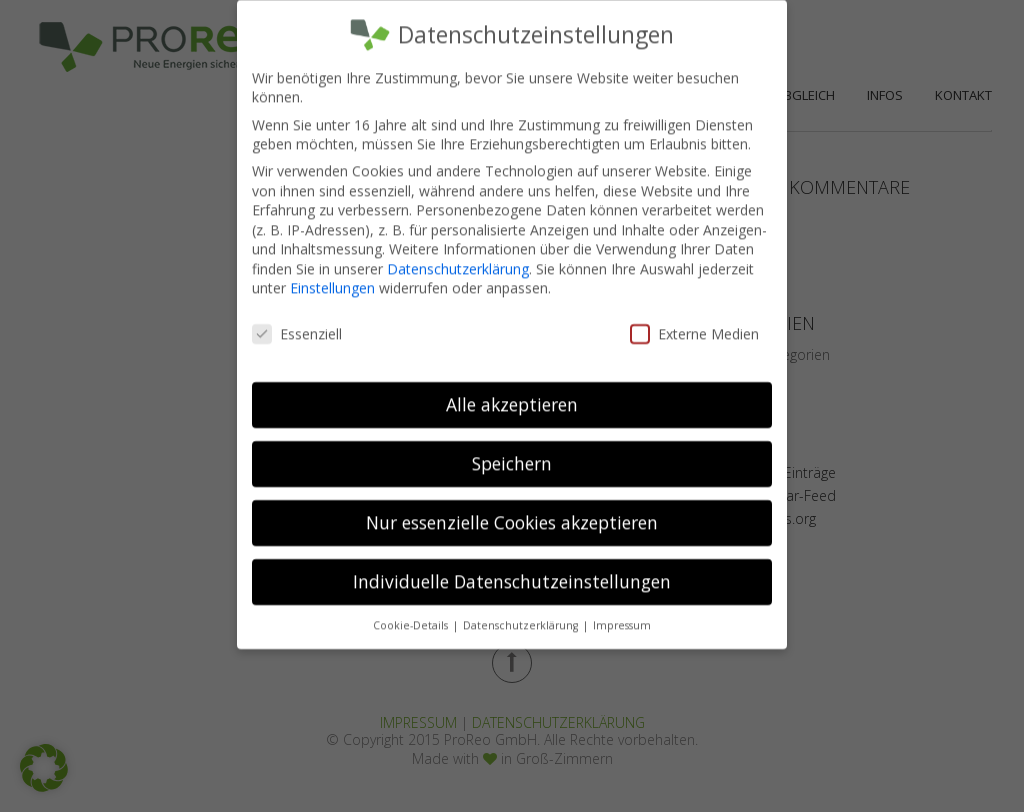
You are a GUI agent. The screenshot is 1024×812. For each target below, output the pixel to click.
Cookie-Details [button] (412, 612)
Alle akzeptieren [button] (512, 391)
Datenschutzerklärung (458, 255)
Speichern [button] (512, 450)
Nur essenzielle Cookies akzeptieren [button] (512, 509)
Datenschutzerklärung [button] (522, 612)
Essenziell (297, 320)
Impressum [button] (622, 612)
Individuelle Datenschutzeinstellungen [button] (512, 568)
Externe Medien (694, 320)
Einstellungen (332, 274)
